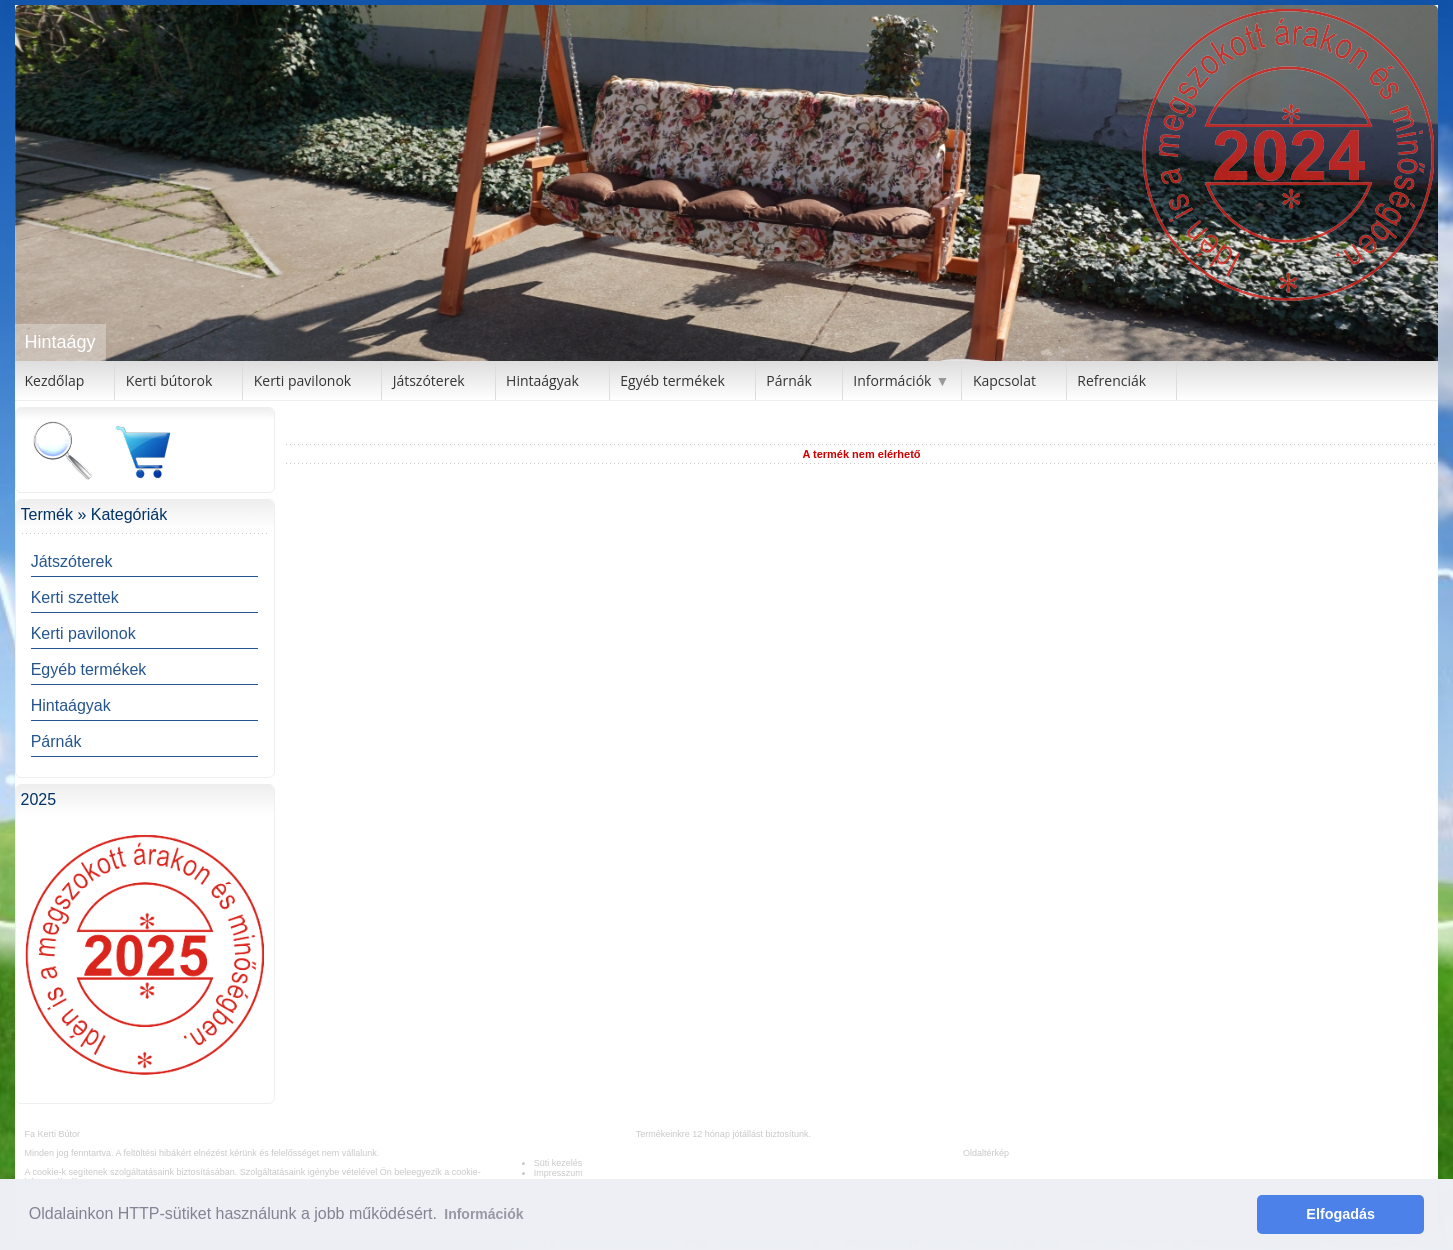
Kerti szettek (75, 597)
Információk (892, 380)
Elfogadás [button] (1340, 1214)
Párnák (789, 380)
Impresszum (558, 1173)
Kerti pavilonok (303, 380)
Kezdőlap (55, 380)
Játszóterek (429, 380)
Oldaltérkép (986, 1153)
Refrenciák (1111, 380)
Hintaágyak (542, 380)
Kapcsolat (1004, 380)
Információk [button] (483, 1214)
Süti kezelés (558, 1163)
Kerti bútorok (169, 380)
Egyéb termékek (672, 380)
